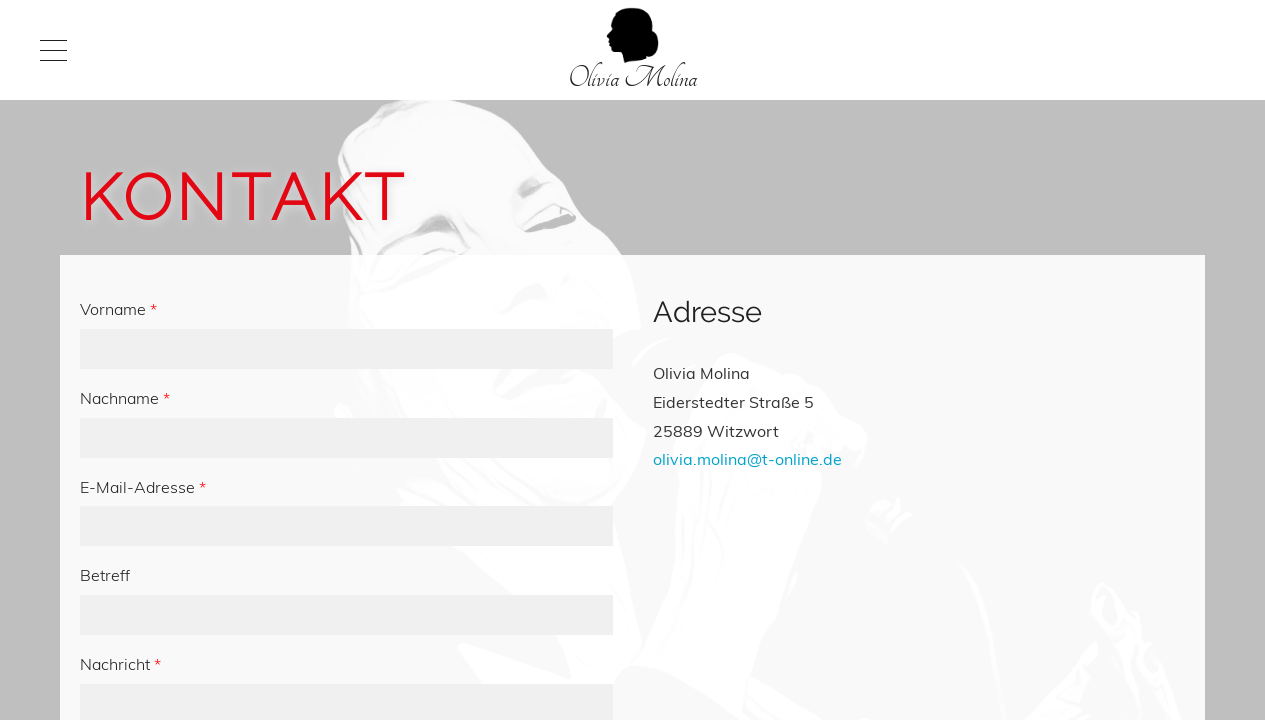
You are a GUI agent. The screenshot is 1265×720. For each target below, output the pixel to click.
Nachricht (120, 664)
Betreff (105, 575)
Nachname (125, 398)
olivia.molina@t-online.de (747, 459)
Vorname (118, 309)
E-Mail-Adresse (143, 487)
